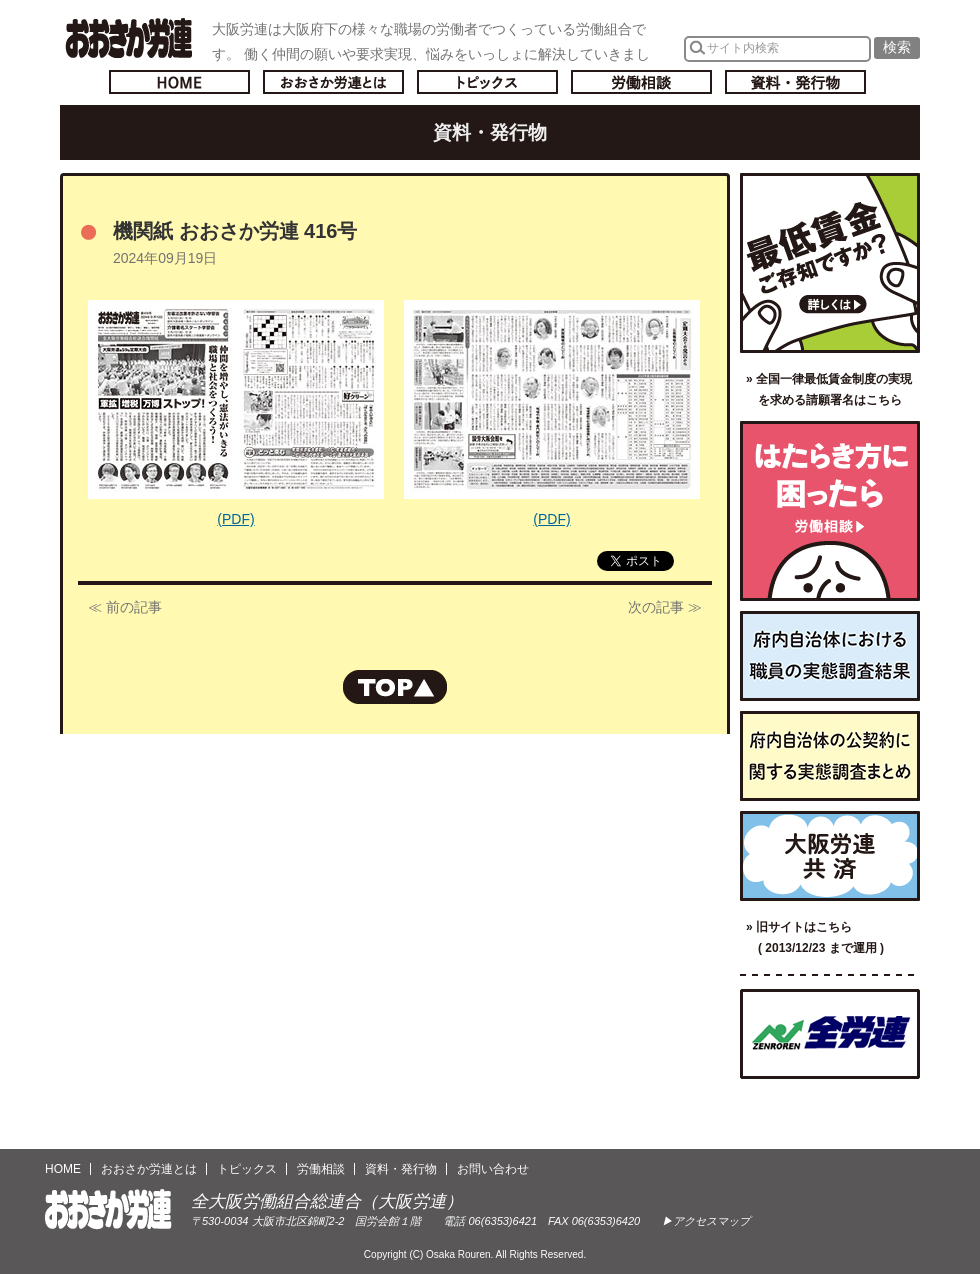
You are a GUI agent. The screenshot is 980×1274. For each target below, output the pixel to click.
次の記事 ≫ (665, 607)
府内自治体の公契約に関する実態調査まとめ (830, 756)
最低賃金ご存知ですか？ (830, 263)
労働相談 (641, 82)
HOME (63, 1169)
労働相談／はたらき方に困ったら (830, 511)
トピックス (487, 82)
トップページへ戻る (179, 82)
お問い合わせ (493, 1169)
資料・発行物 (795, 82)
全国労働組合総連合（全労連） (830, 1034)
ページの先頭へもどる (395, 687)
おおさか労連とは (333, 82)
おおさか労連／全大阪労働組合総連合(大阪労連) (128, 38)
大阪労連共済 (830, 856)
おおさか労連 (108, 1209)
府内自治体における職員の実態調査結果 (830, 656)
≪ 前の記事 (125, 607)
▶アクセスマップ (706, 1221)
